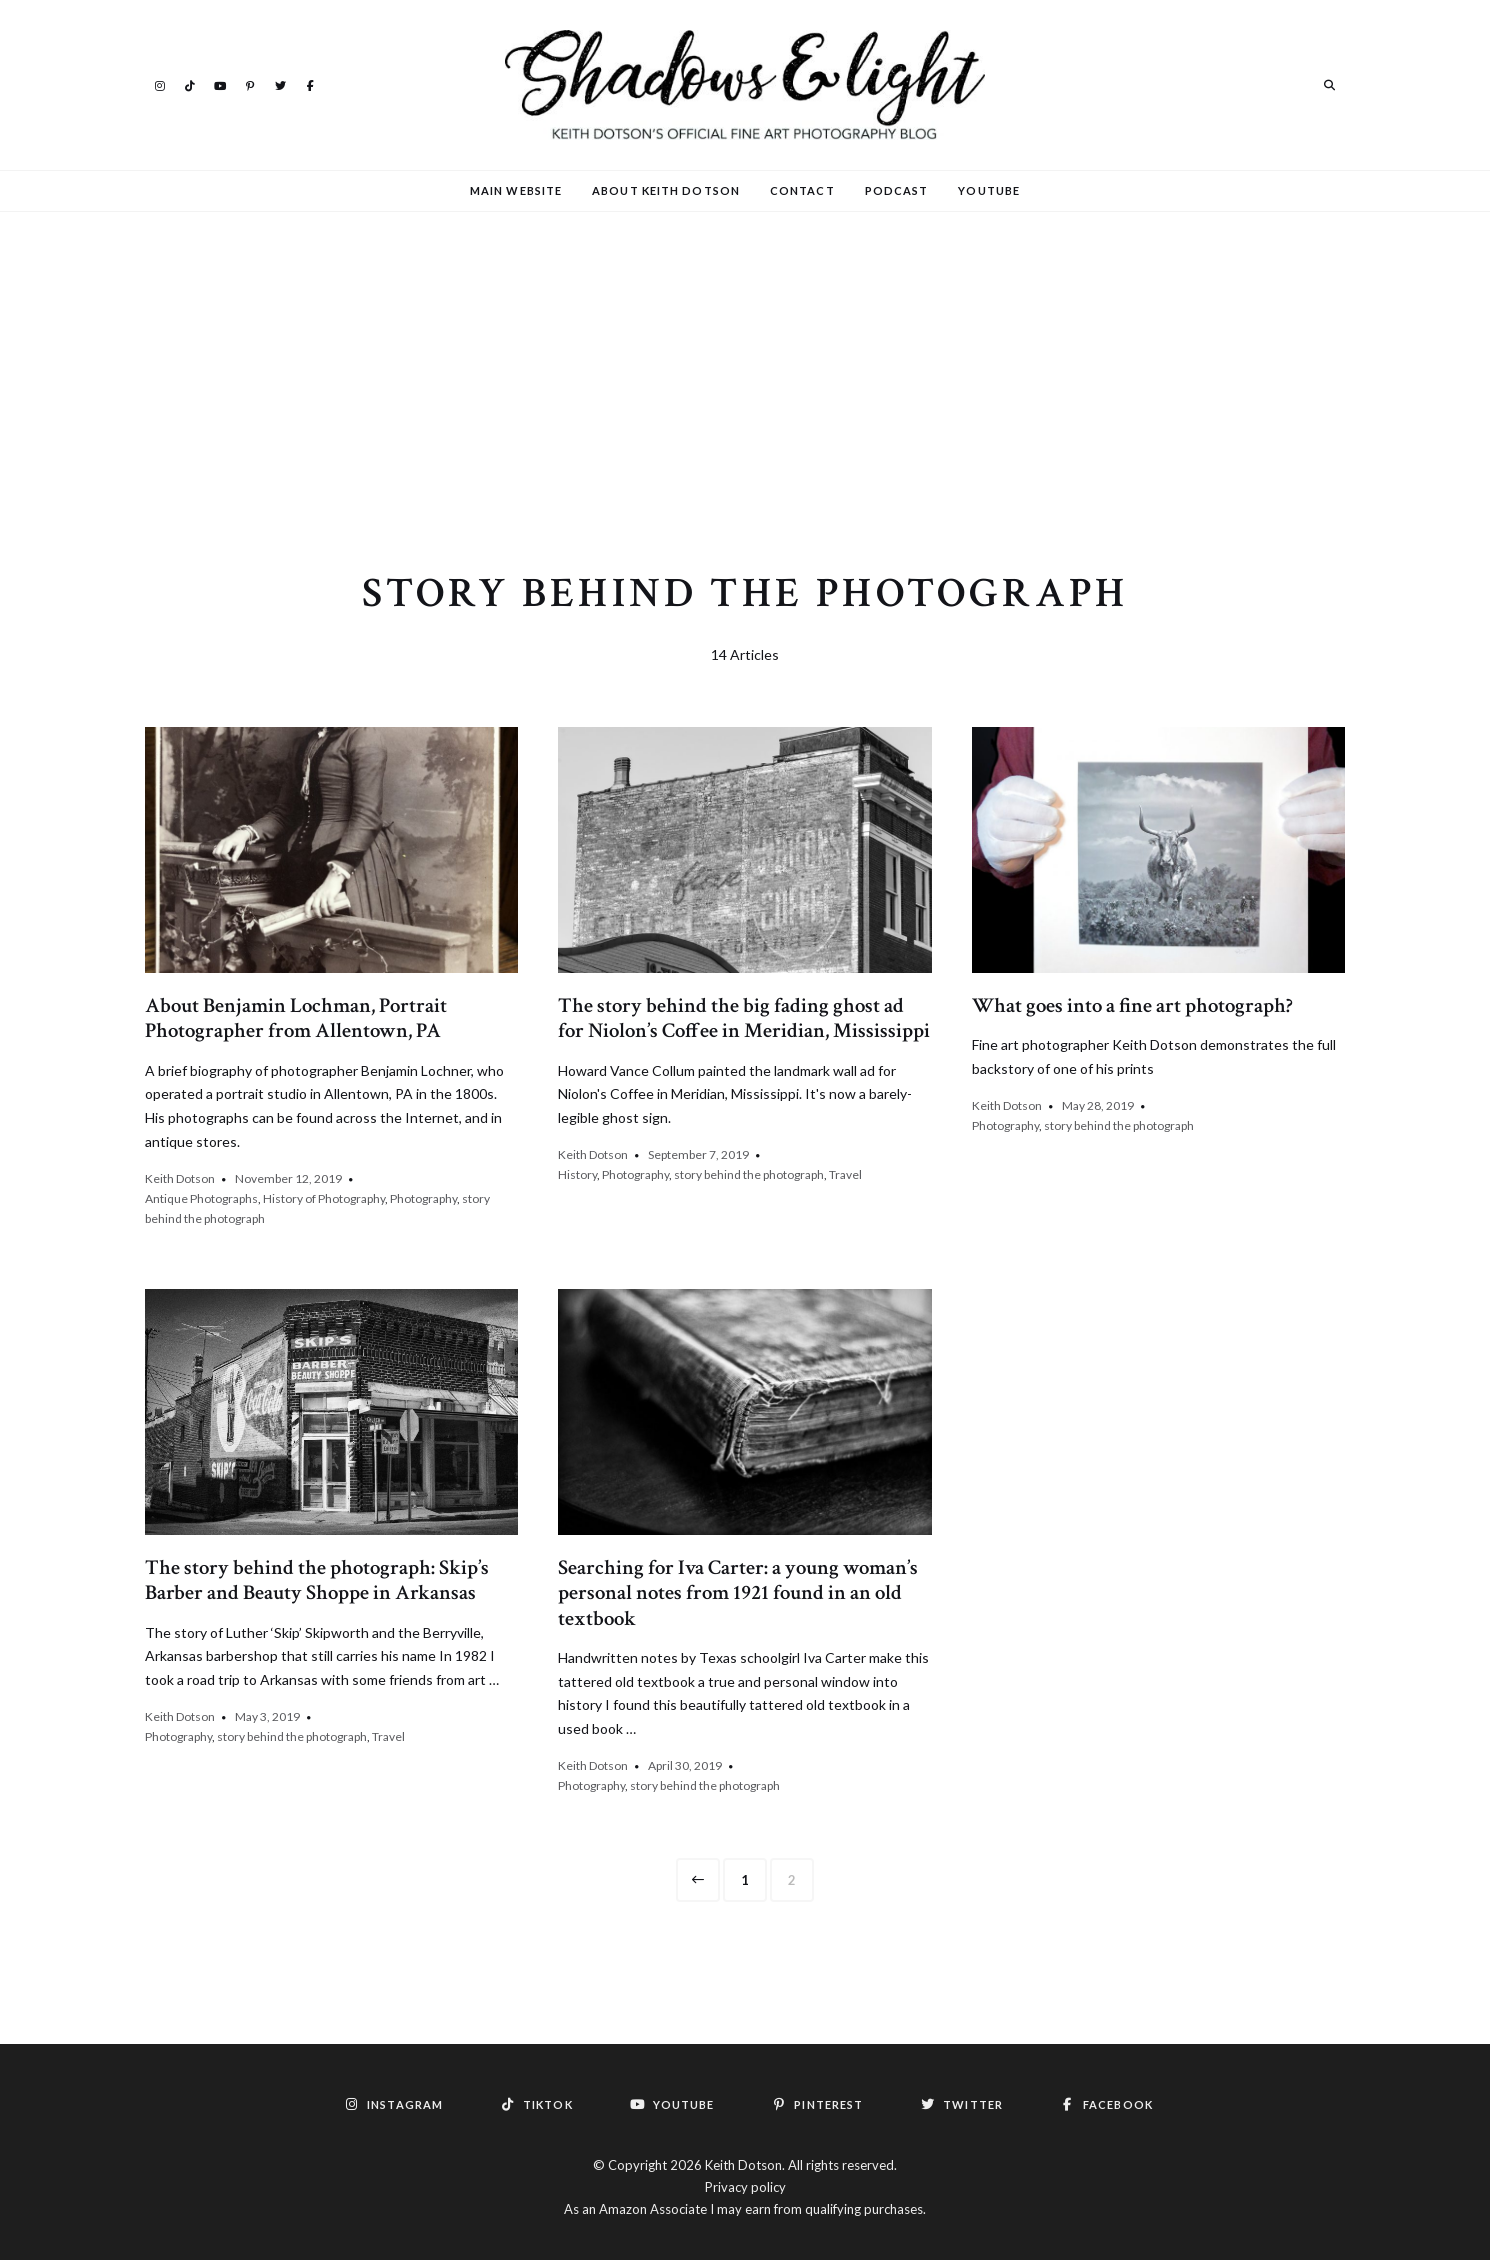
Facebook (310, 84)
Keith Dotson (180, 1178)
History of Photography (324, 1198)
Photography (423, 1198)
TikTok (190, 84)
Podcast (897, 190)
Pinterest (250, 84)
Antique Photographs (201, 1198)
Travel (845, 1174)
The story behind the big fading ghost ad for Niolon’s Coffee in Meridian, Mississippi (744, 1018)
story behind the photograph (749, 1174)
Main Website (516, 190)
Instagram (160, 84)
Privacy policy (745, 2187)
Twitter (280, 84)
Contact (802, 190)
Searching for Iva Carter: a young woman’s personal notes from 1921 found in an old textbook (738, 1592)
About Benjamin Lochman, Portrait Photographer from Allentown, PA (296, 1018)
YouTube (220, 84)
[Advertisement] (745, 363)
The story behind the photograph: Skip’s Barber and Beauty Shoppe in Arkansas (317, 1580)
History (577, 1174)
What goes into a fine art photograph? (1132, 1005)
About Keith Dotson (666, 190)
